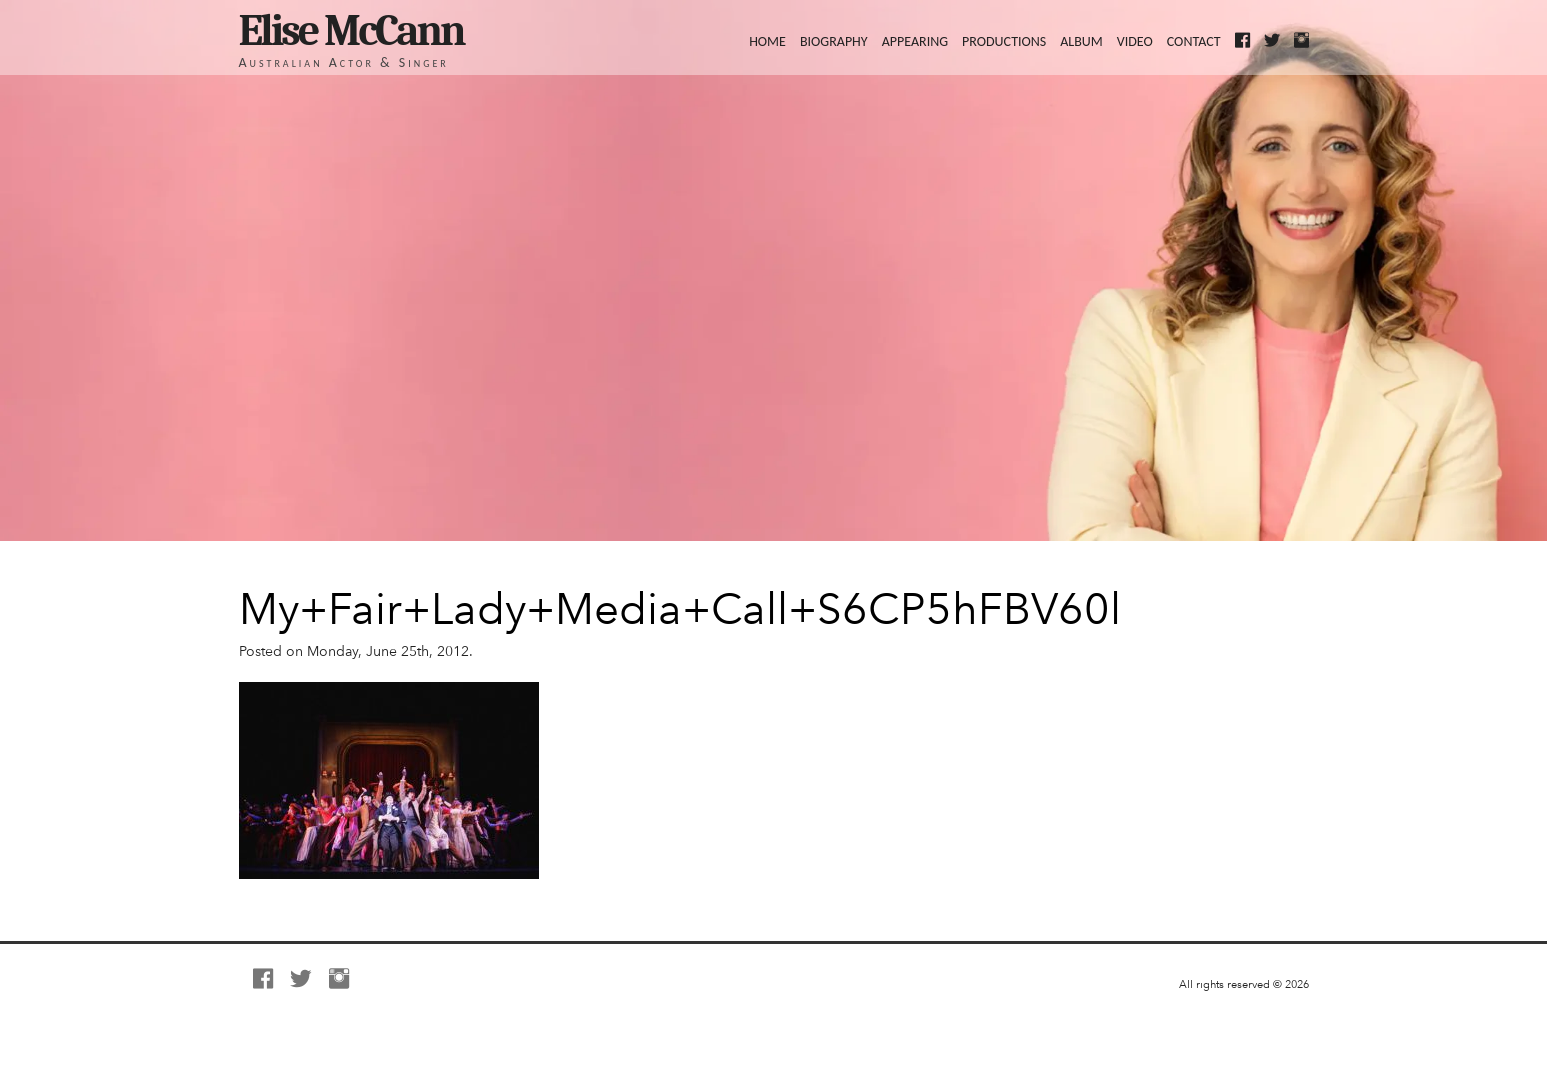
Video (1135, 41)
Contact (1194, 41)
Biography (834, 41)
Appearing (915, 41)
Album (1081, 41)
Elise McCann (351, 30)
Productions (1004, 41)
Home (767, 41)
